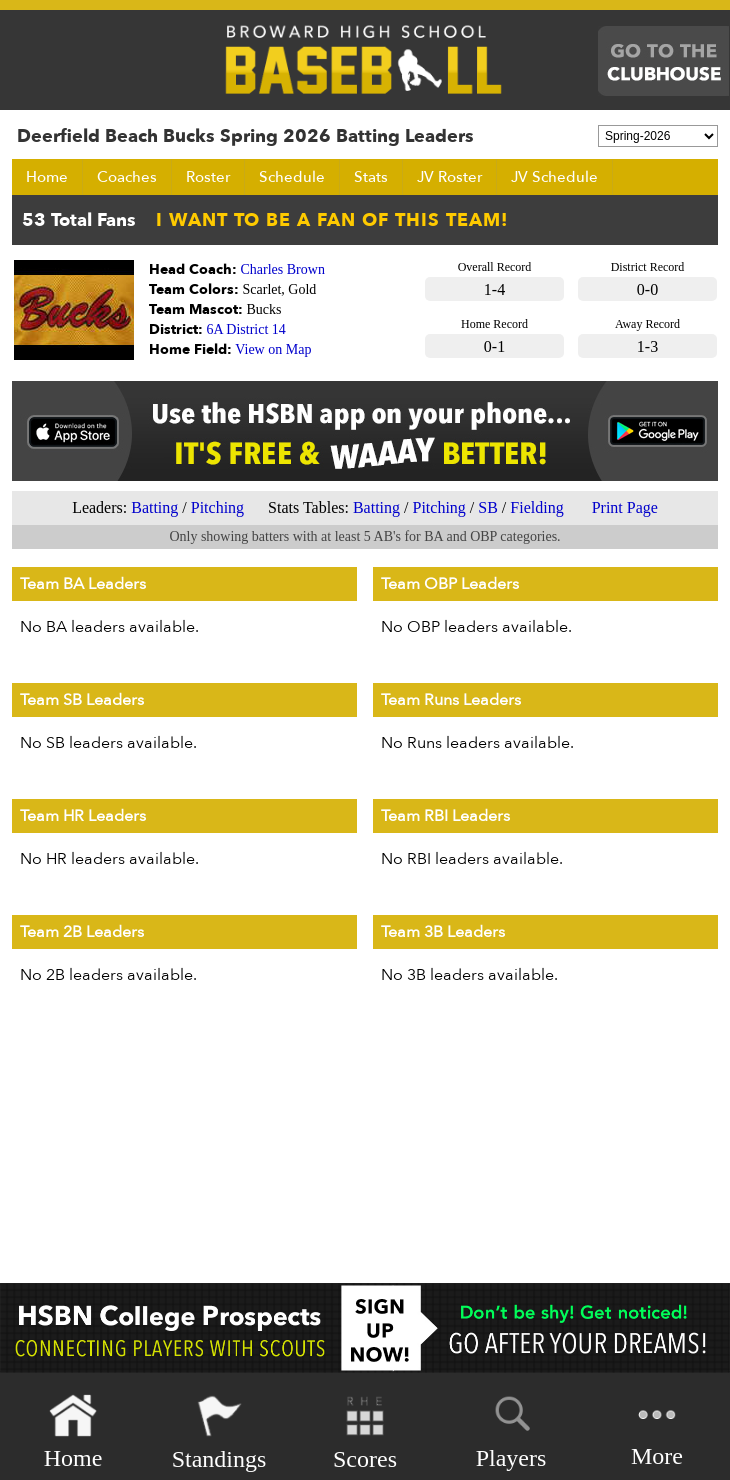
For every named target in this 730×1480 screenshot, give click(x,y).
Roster (208, 177)
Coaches (127, 177)
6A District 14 (246, 329)
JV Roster (449, 177)
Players (511, 1429)
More (657, 1430)
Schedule (292, 177)
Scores (365, 1432)
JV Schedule (554, 177)
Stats (371, 177)
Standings (219, 1432)
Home (47, 177)
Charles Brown (283, 269)
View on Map (273, 349)
